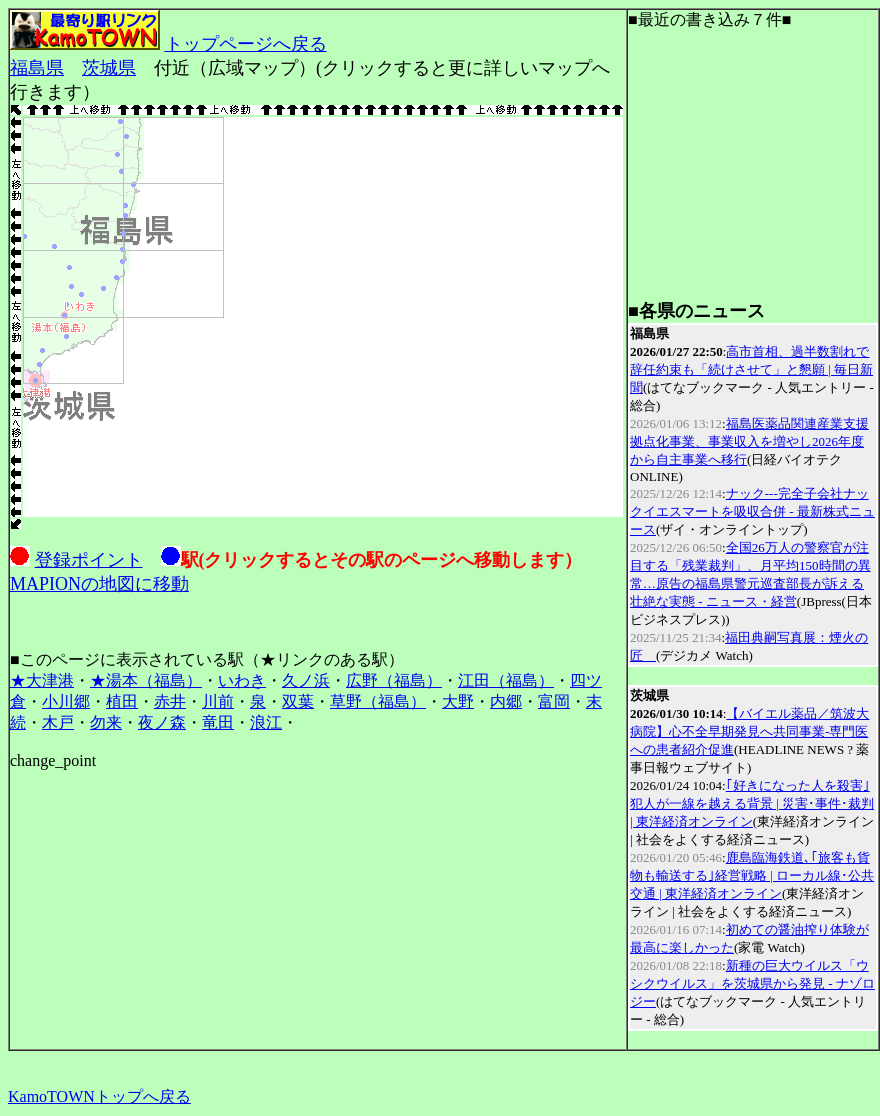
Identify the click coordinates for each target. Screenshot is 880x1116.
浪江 (266, 722)
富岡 (554, 701)
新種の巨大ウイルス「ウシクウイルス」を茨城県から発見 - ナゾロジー (752, 983)
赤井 (170, 701)
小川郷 (66, 701)
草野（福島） (378, 701)
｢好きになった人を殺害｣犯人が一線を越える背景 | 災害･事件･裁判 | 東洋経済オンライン (752, 803)
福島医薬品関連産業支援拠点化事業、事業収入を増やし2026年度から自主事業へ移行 (749, 441)
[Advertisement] (753, 174)
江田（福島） (506, 680)
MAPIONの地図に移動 (99, 584)
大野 (458, 701)
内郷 (506, 701)
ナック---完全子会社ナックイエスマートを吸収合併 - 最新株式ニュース (752, 511)
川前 (218, 701)
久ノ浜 (306, 680)
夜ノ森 (162, 722)
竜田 (218, 722)
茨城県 (109, 68)
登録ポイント (89, 560)
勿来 (106, 722)
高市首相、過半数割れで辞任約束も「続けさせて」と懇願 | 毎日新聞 (751, 369)
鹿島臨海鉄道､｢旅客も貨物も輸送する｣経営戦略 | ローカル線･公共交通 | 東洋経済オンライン (752, 875)
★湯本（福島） (146, 680)
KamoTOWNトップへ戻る (99, 1096)
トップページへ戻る (246, 44)
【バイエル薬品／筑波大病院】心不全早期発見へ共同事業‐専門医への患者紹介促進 (749, 731)
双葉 (298, 701)
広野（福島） (394, 680)
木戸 (58, 722)
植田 (122, 701)
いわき (242, 680)
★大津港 (42, 680)
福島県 (37, 68)
